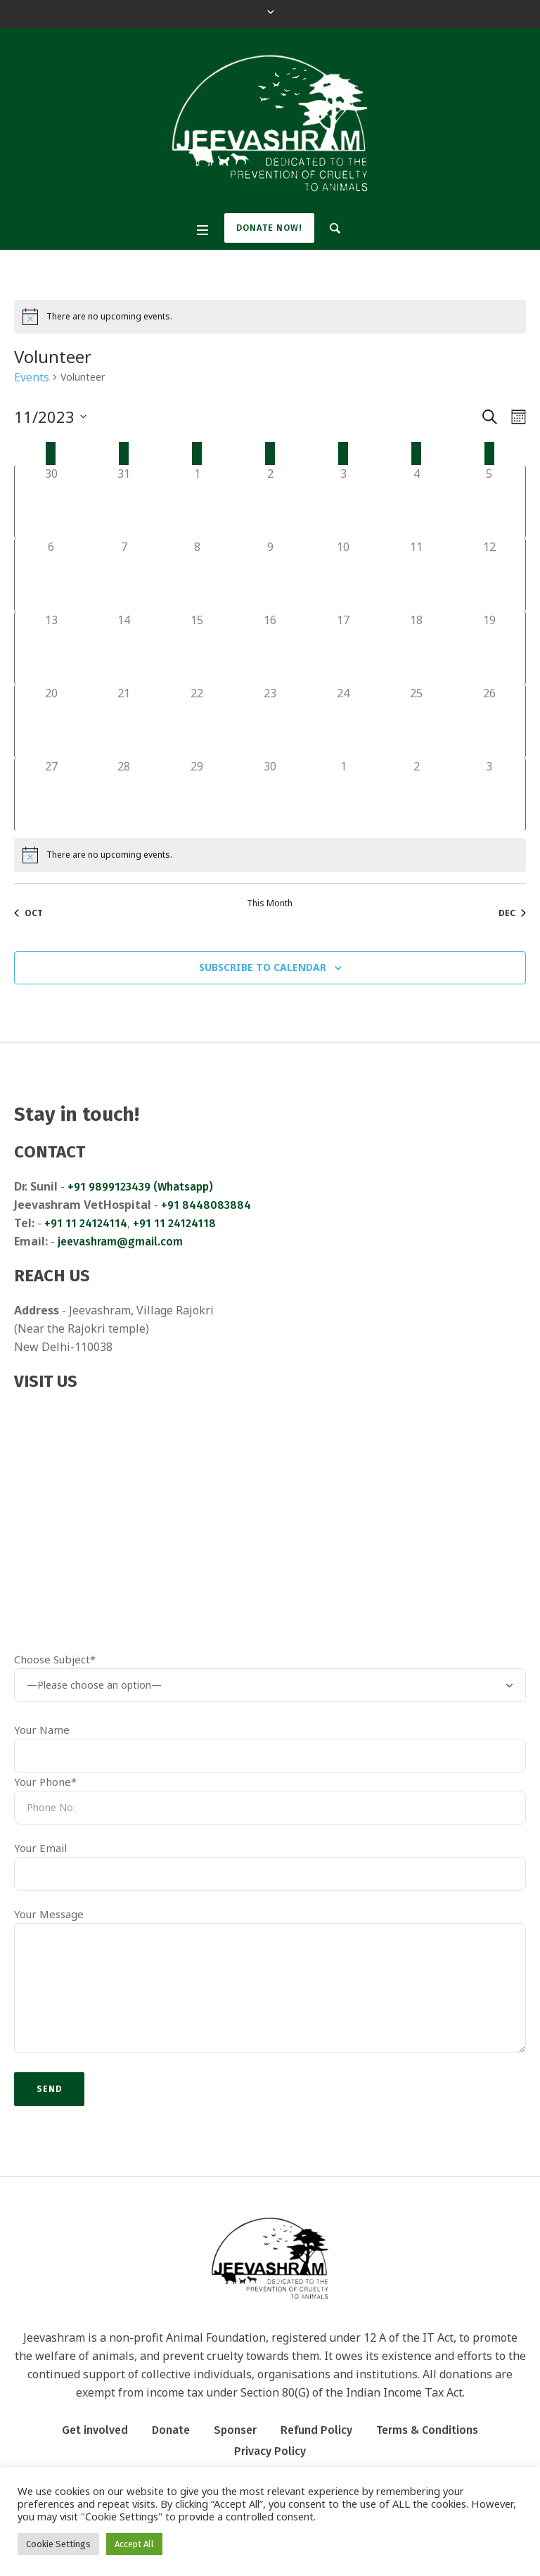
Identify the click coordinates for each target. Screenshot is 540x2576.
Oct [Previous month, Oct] (28, 913)
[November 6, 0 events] (51, 574)
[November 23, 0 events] (270, 721)
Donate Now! (269, 227)
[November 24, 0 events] (343, 721)
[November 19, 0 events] (489, 648)
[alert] (270, 317)
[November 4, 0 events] (416, 501)
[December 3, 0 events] (489, 794)
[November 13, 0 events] (51, 648)
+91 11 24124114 (85, 1223)
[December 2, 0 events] (416, 794)
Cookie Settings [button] (58, 2544)
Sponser (235, 2430)
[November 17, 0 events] (343, 648)
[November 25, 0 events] (416, 721)
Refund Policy (316, 2430)
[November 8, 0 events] (196, 574)
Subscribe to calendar (262, 967)
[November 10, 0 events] (343, 574)
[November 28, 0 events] (123, 794)
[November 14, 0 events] (123, 648)
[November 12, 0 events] (489, 574)
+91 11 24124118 (174, 1223)
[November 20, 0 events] (51, 721)
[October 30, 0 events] (51, 501)
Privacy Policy (270, 2451)
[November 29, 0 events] (196, 794)
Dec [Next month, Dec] (512, 913)
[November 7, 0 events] (123, 574)
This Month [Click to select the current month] (269, 903)
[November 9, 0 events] (270, 574)
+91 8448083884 (206, 1205)
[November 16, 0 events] (270, 648)
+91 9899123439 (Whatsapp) (140, 1186)
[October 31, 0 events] (123, 501)
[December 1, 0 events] (343, 794)
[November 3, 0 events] (343, 501)
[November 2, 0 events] (270, 501)
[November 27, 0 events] (51, 794)
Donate (171, 2430)
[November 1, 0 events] (196, 501)
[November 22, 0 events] (196, 721)
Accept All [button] (134, 2544)
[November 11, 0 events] (416, 574)
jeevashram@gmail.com (120, 1241)
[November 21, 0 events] (123, 721)
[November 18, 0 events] (416, 648)
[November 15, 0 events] (196, 648)
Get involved (95, 2430)
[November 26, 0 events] (489, 721)
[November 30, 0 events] (270, 794)
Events (31, 377)
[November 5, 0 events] (489, 501)
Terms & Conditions (427, 2430)
